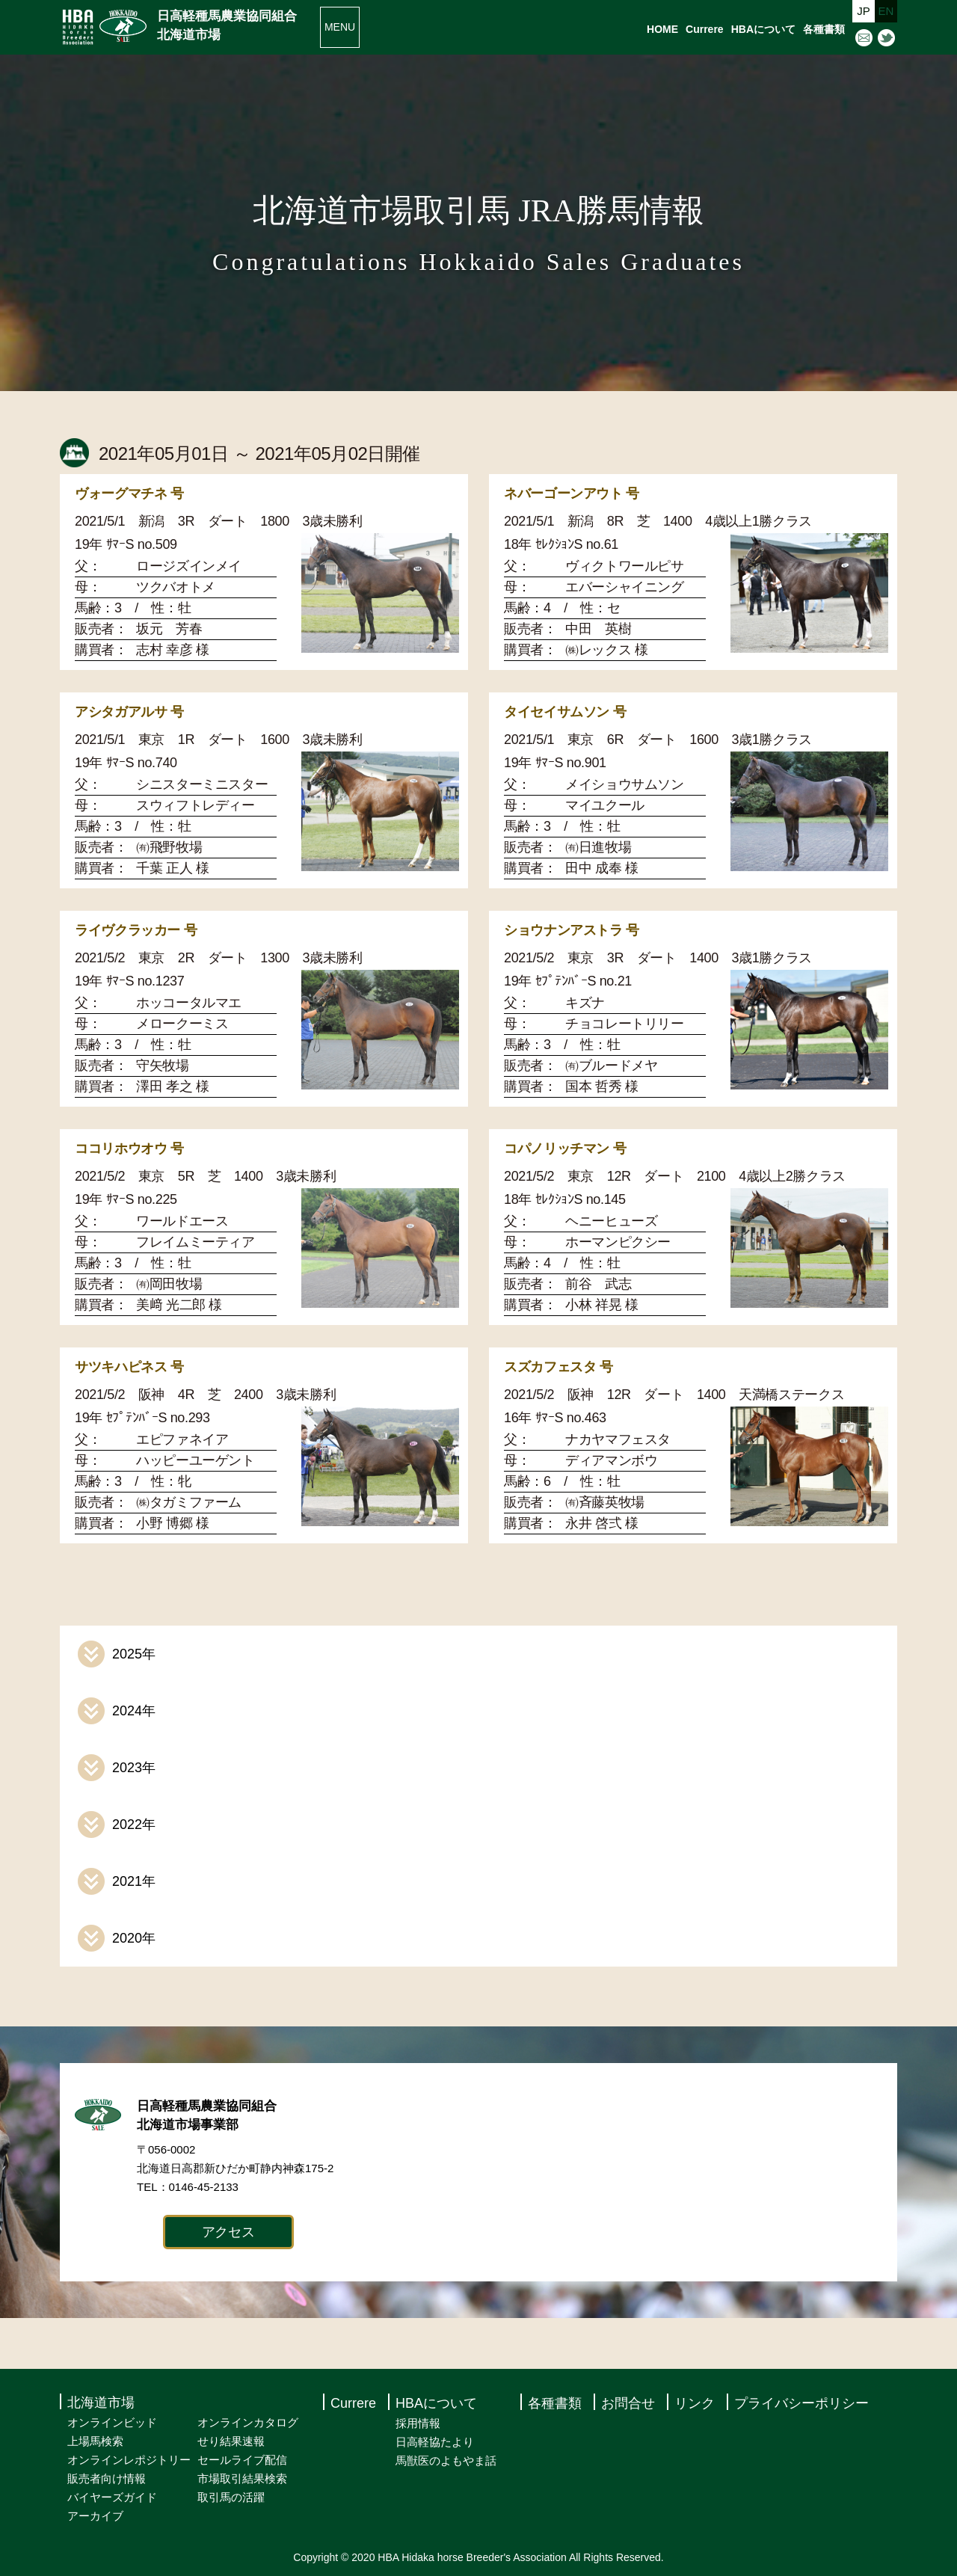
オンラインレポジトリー (129, 2459)
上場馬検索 (95, 2441)
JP (863, 10)
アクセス (228, 2232)
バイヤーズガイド (112, 2497)
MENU (339, 27)
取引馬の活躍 (231, 2497)
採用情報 (418, 2423)
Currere (705, 29)
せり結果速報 (231, 2441)
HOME (662, 29)
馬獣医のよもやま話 (446, 2460)
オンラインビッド (112, 2422)
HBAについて (763, 29)
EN (886, 10)
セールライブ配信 (242, 2459)
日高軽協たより (435, 2441)
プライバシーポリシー (801, 2403)
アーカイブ (95, 2515)
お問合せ (628, 2403)
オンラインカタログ (247, 2422)
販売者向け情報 (106, 2478)
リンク (694, 2403)
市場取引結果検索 (242, 2478)
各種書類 (824, 29)
